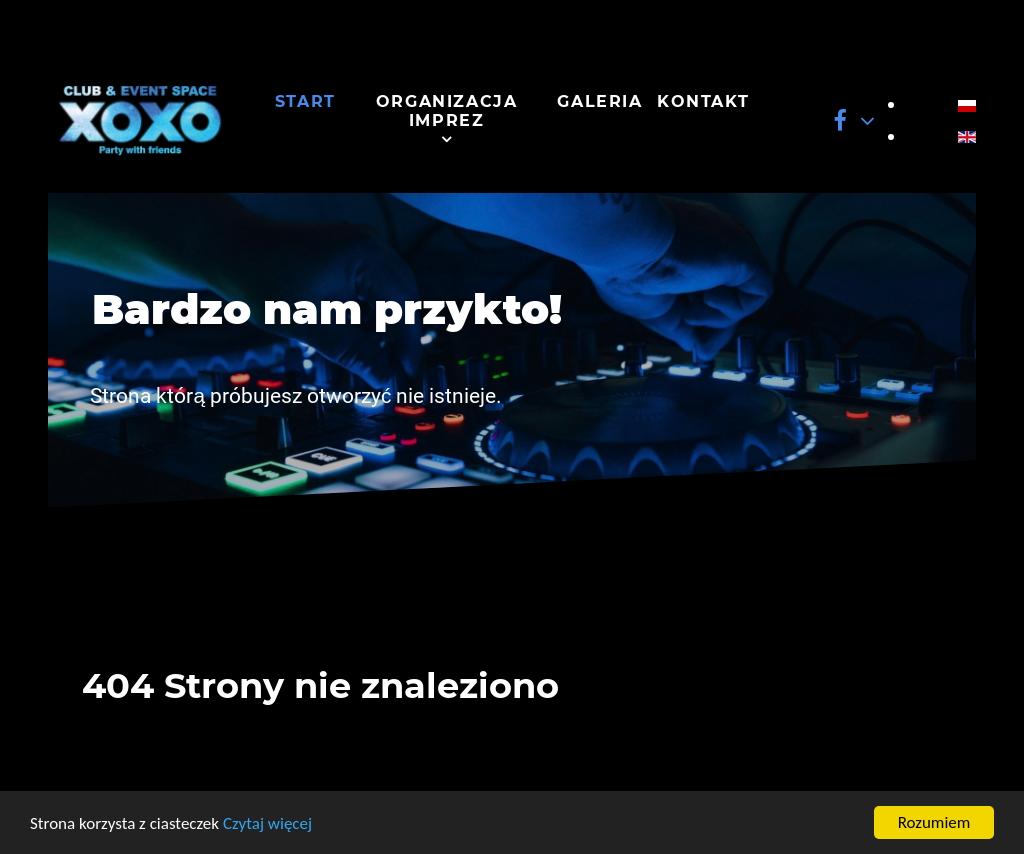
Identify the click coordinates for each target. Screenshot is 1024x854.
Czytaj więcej (267, 823)
